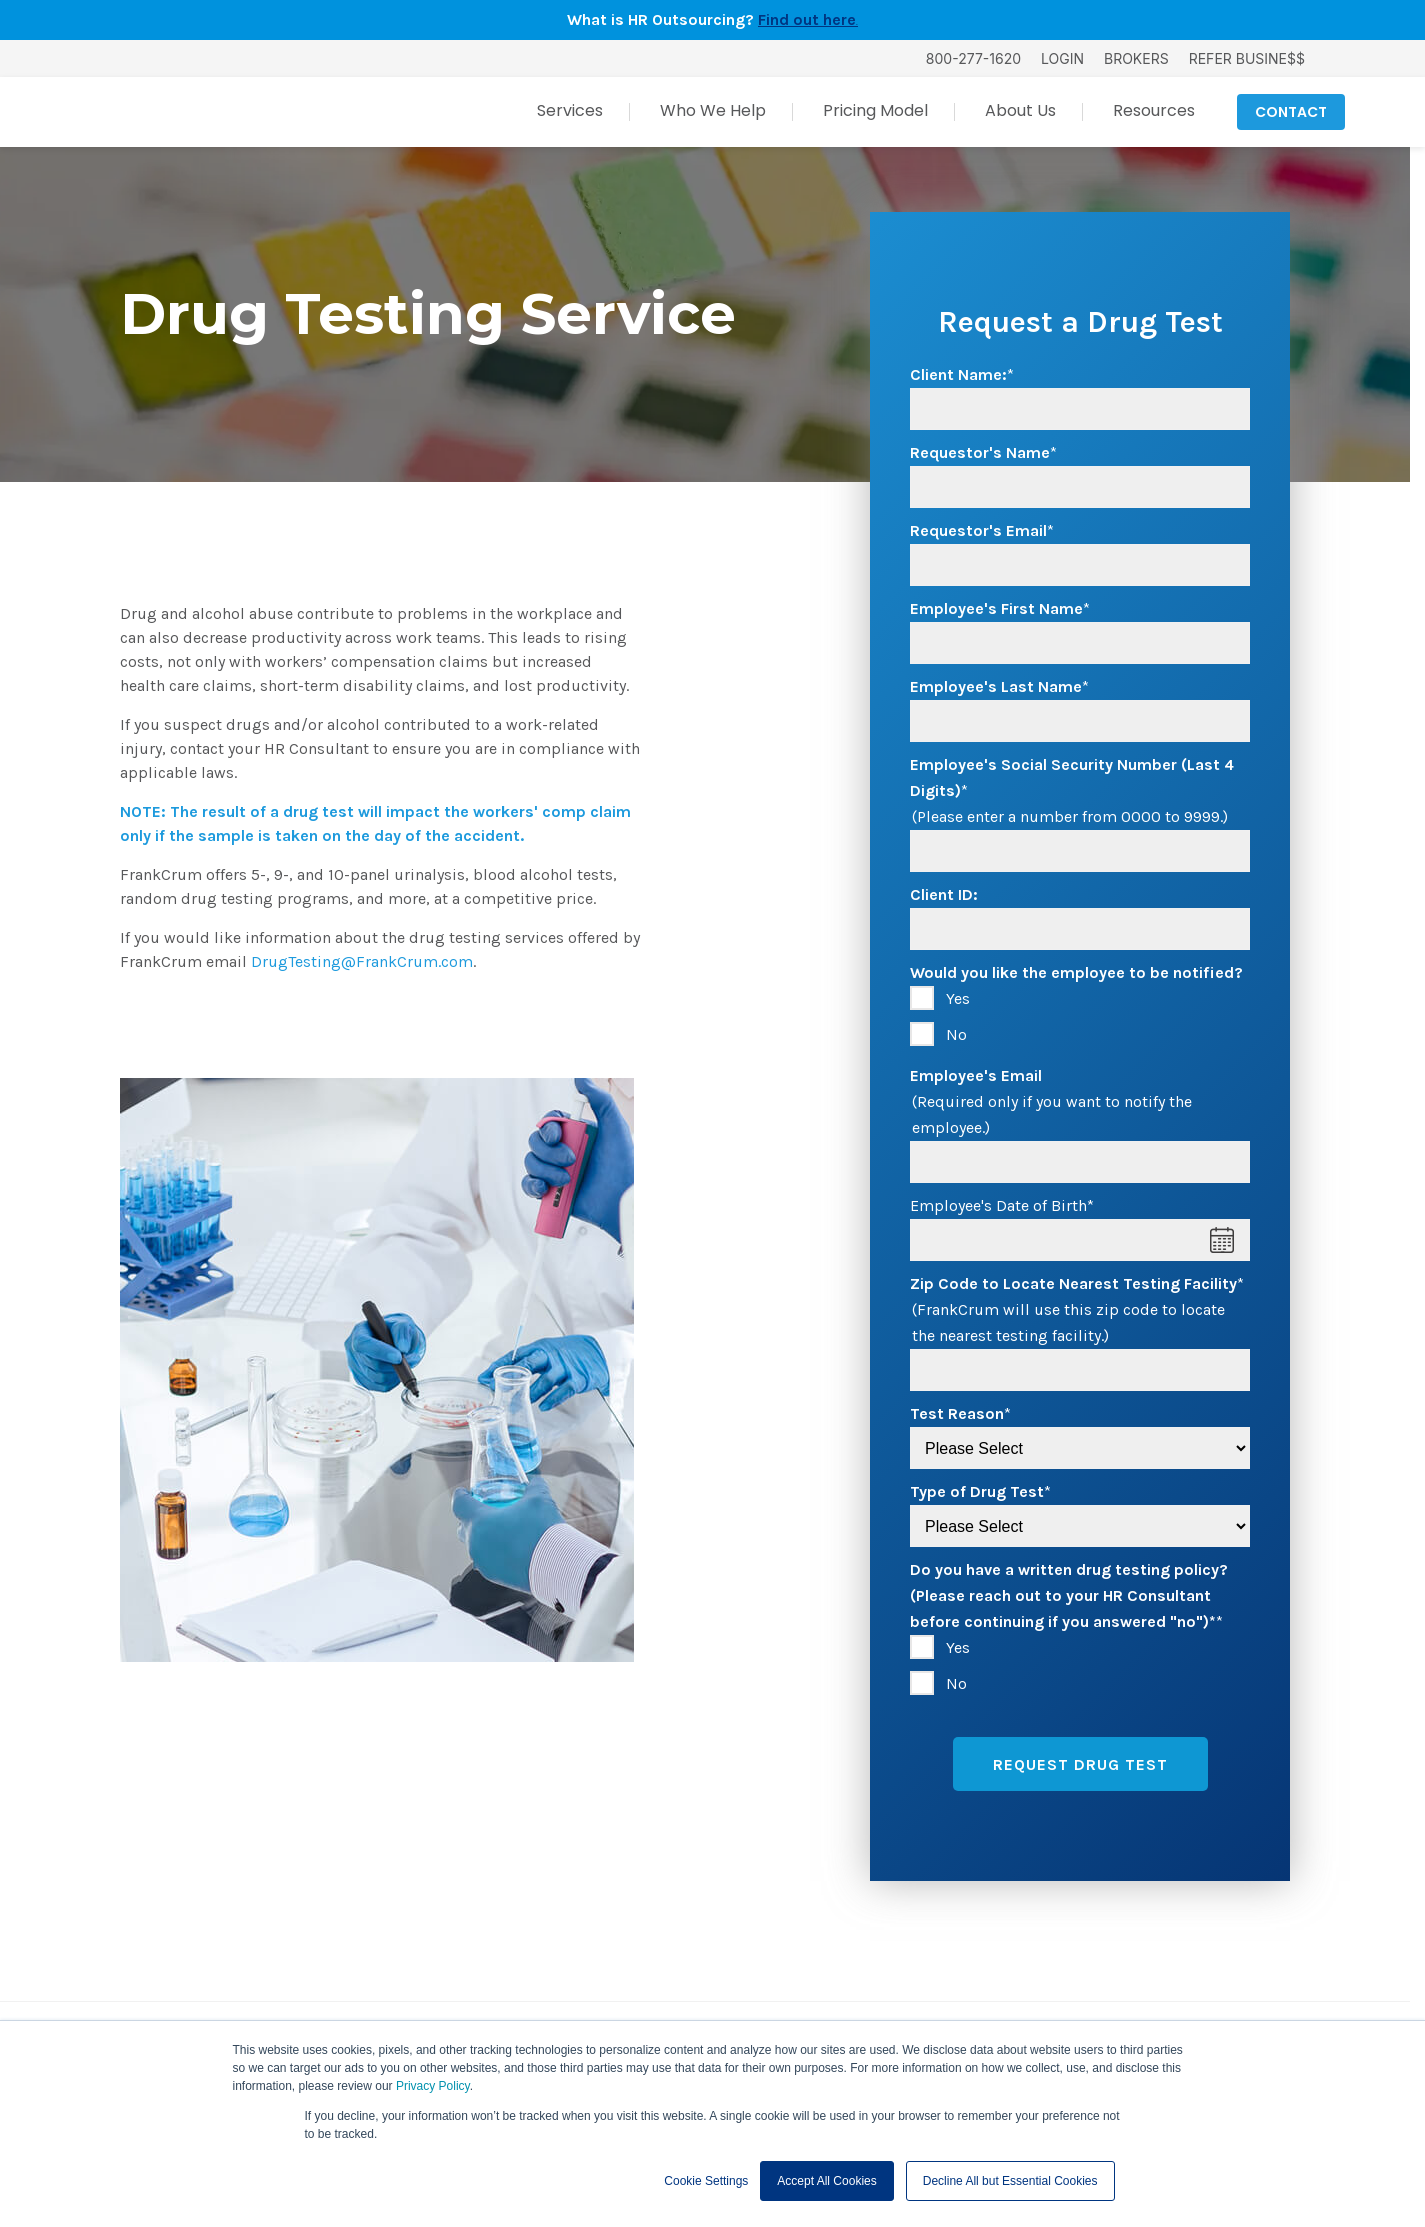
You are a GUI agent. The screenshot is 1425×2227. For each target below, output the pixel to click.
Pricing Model (875, 110)
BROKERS (1136, 58)
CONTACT (1291, 112)
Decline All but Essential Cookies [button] (1010, 2181)
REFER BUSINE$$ (1247, 58)
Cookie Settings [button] (706, 2181)
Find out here (807, 19)
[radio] (1080, 999)
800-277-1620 (973, 58)
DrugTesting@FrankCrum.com (362, 961)
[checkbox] (1080, 1017)
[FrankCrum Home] (205, 112)
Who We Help (713, 110)
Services (570, 110)
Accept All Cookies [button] (826, 2181)
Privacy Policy (433, 2086)
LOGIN (1062, 58)
